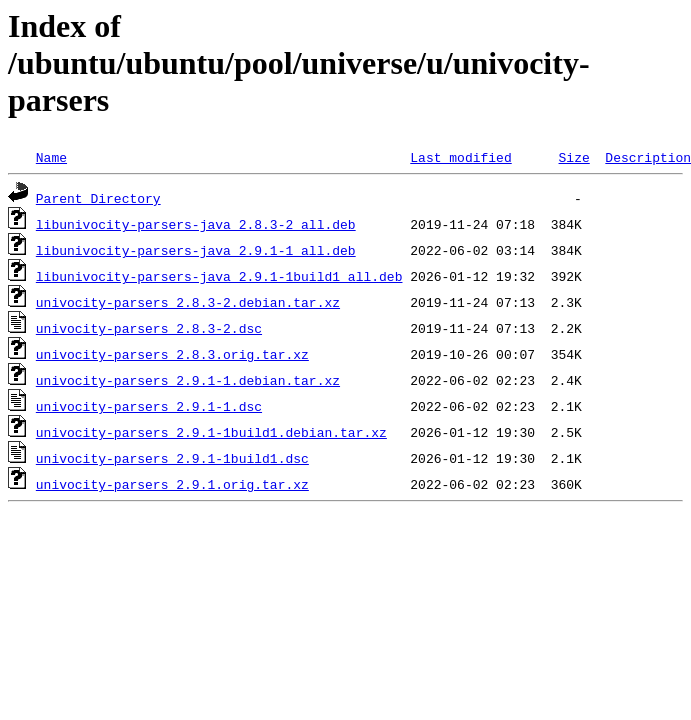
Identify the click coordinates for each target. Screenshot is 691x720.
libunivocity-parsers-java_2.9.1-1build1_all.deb (219, 276)
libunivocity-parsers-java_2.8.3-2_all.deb (196, 224)
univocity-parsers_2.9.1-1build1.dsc (172, 458)
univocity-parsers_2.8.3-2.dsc (149, 328)
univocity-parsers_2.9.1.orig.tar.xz (172, 484)
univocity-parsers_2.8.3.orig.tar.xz (172, 354)
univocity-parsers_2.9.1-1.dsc (149, 406)
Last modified (460, 157)
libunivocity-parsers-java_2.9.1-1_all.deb (196, 250)
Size (573, 157)
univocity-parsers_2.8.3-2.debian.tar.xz (188, 302)
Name (51, 157)
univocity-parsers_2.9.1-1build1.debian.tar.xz (211, 432)
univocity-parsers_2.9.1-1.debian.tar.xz (188, 380)
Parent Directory (98, 198)
